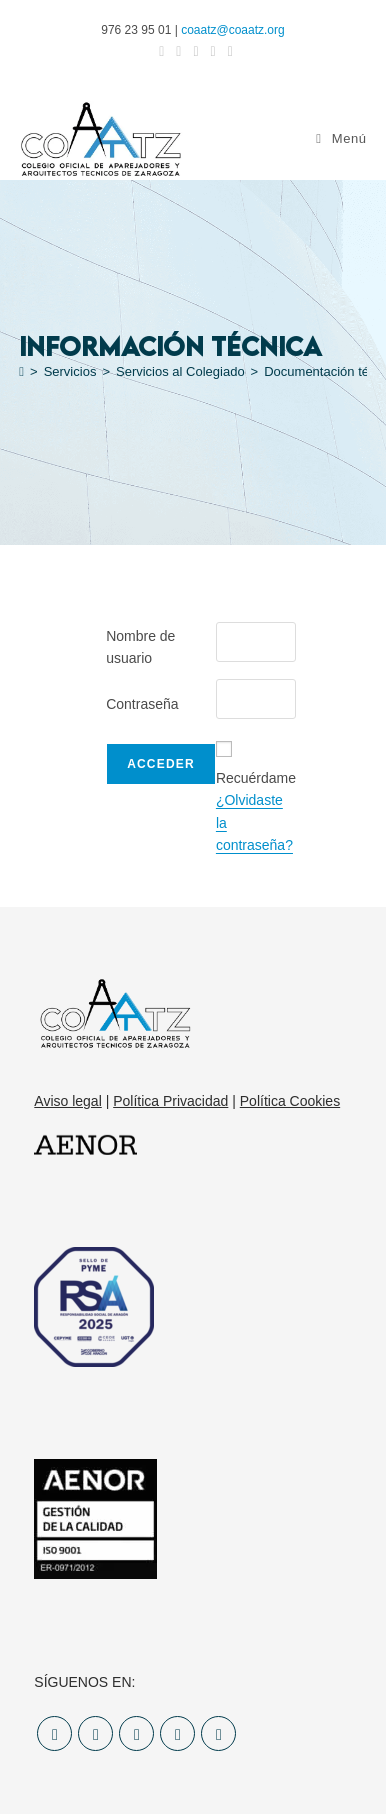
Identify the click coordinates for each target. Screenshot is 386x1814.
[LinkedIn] (177, 1733)
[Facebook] (95, 1733)
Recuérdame (256, 778)
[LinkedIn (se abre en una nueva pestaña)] (220, 51)
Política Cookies (290, 1101)
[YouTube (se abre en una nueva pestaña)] (243, 51)
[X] (54, 1733)
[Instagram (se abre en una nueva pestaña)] (196, 51)
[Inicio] (25, 371)
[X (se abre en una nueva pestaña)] (145, 51)
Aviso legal (67, 1101)
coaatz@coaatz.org (233, 30)
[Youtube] (218, 1733)
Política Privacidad (170, 1101)
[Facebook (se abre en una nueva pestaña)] (171, 51)
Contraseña (142, 704)
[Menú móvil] (338, 138)
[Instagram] (136, 1733)
